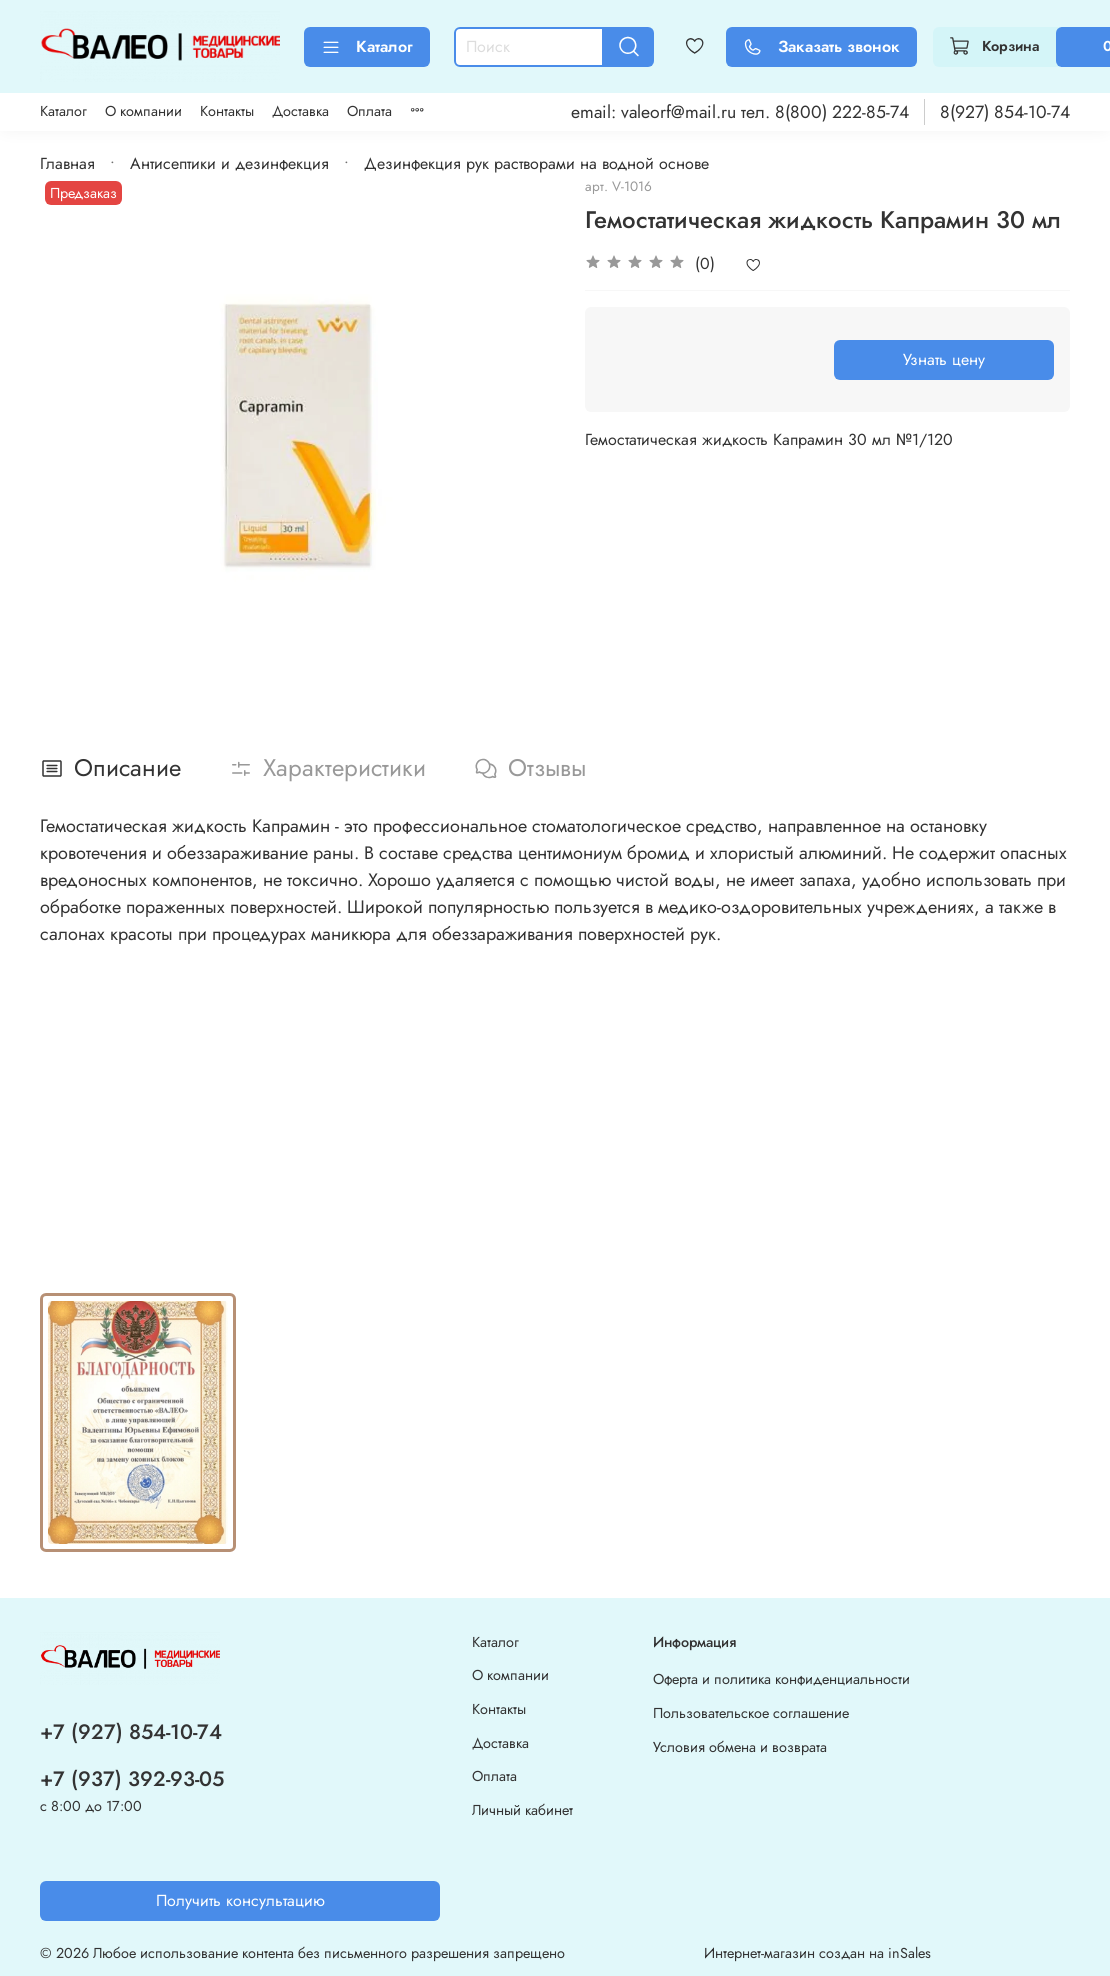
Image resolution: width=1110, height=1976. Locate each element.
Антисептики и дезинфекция (229, 163)
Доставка (300, 111)
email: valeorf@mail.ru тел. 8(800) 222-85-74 (740, 112)
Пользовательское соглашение (751, 1713)
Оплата (369, 111)
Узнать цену (944, 359)
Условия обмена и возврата (740, 1747)
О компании (143, 111)
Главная (67, 163)
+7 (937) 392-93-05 (132, 1779)
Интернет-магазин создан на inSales (817, 1953)
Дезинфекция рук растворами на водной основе (536, 163)
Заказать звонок (821, 46)
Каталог (367, 46)
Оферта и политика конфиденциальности (781, 1679)
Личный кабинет (522, 1810)
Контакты (227, 111)
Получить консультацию (240, 1900)
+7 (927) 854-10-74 (131, 1732)
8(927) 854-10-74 (1005, 112)
